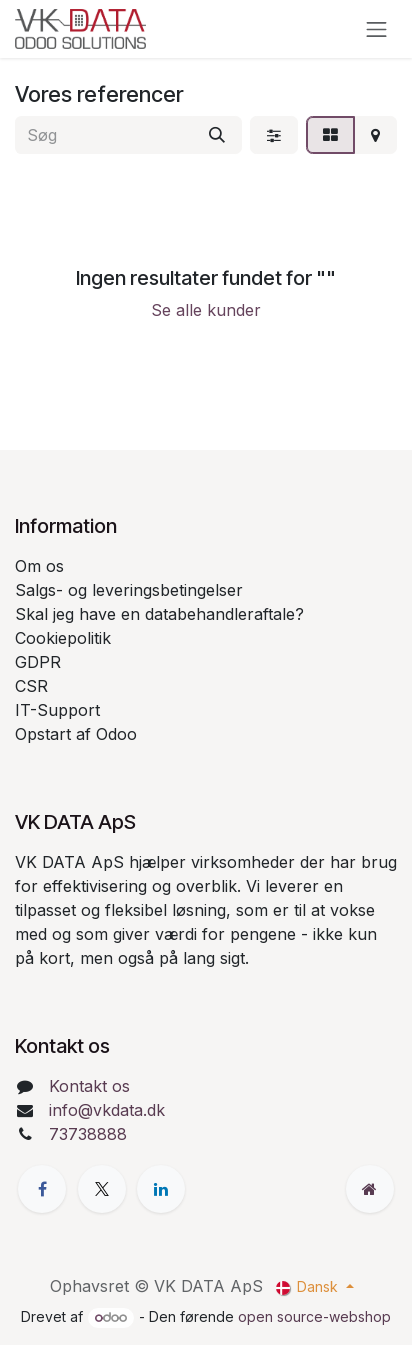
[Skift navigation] (377, 29)
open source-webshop (314, 1316)
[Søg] (217, 135)
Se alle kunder (206, 310)
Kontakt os (89, 1086)
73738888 (88, 1134)
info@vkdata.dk (107, 1110)
